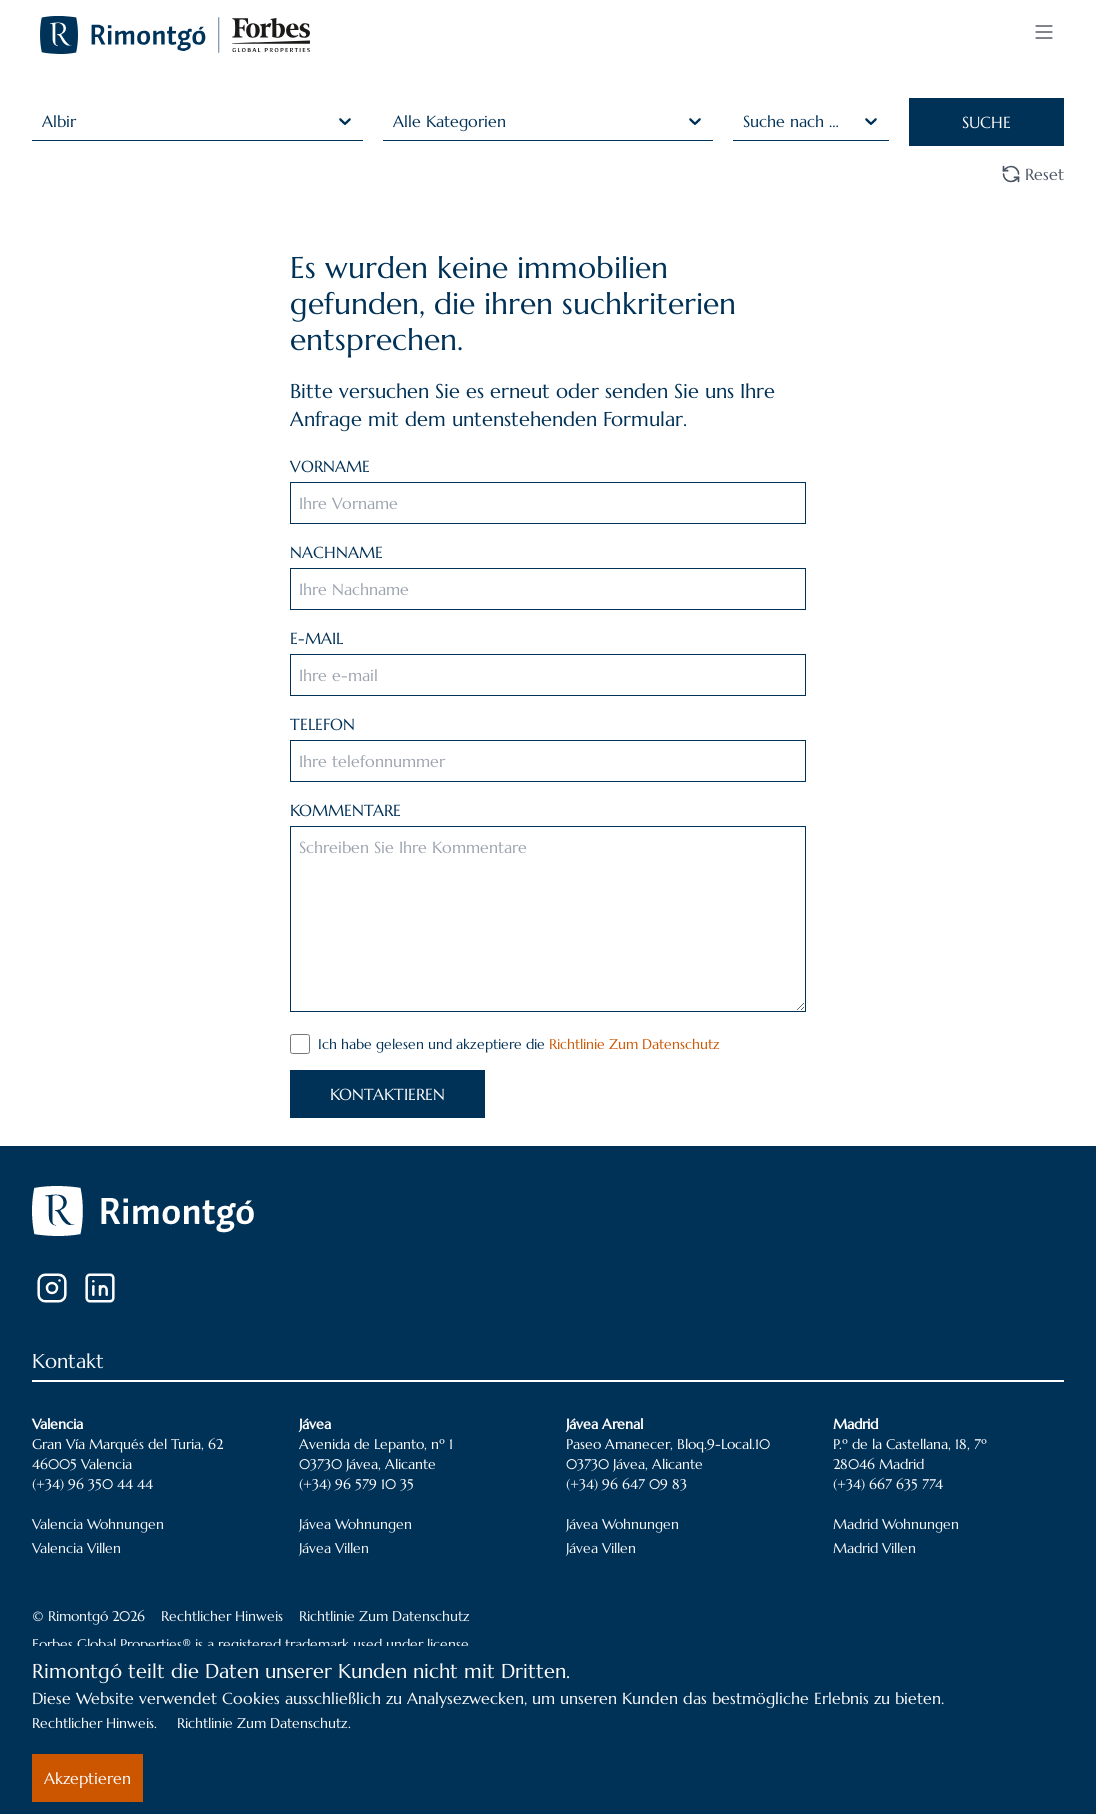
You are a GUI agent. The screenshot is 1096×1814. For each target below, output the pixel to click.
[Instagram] (52, 1288)
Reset (1032, 174)
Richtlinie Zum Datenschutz (634, 1044)
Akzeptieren (87, 1778)
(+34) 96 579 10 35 (356, 1484)
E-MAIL (316, 638)
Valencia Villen (76, 1548)
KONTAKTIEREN (387, 1094)
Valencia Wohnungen (98, 1524)
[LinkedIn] (100, 1288)
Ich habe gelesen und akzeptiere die (519, 1044)
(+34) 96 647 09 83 (626, 1484)
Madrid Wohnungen (896, 1524)
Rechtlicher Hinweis (222, 1616)
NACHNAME (336, 552)
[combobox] (44, 121)
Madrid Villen (874, 1548)
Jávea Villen (334, 1548)
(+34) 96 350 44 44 (92, 1484)
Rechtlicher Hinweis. (94, 1723)
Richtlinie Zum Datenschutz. (264, 1723)
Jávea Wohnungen (355, 1524)
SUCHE (986, 122)
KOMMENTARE (345, 810)
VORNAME (330, 466)
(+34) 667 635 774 (888, 1484)
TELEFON (322, 724)
